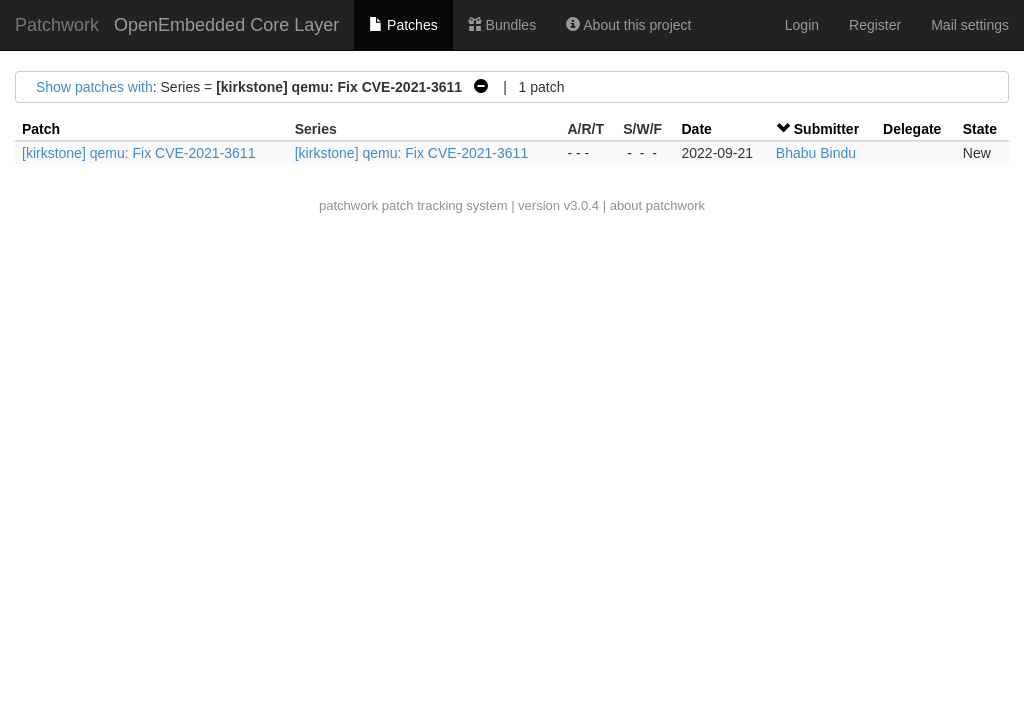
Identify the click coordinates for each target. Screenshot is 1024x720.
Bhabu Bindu (816, 153)
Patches (403, 25)
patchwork (348, 205)
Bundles (502, 25)
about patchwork (657, 205)
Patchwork (57, 25)
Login (802, 25)
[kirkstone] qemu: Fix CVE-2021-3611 (138, 153)
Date (696, 129)
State (980, 129)
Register (875, 25)
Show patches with (94, 87)
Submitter (826, 129)
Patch (41, 129)
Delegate (912, 129)
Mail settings (970, 25)
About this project (628, 25)
